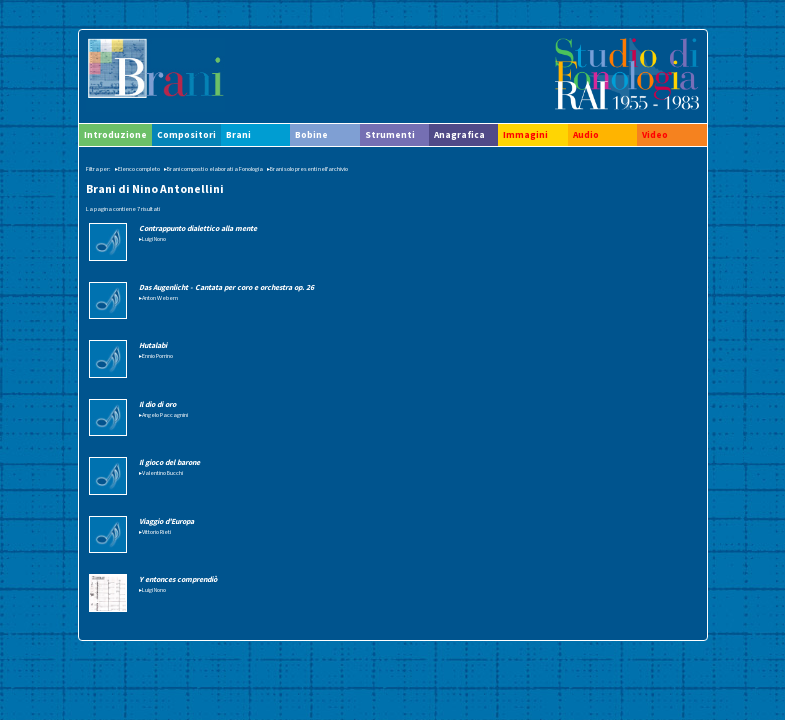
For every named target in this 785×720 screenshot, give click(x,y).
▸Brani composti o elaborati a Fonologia (213, 169)
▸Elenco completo (137, 169)
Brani (238, 135)
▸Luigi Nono (152, 239)
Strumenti (390, 135)
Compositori (186, 135)
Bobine (311, 135)
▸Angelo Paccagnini (163, 415)
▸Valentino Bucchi (161, 473)
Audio (586, 135)
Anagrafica (459, 135)
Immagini (525, 135)
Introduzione (115, 135)
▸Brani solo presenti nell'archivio (307, 169)
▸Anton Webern (158, 298)
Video (655, 135)
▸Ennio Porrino (156, 356)
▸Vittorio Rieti (155, 532)
